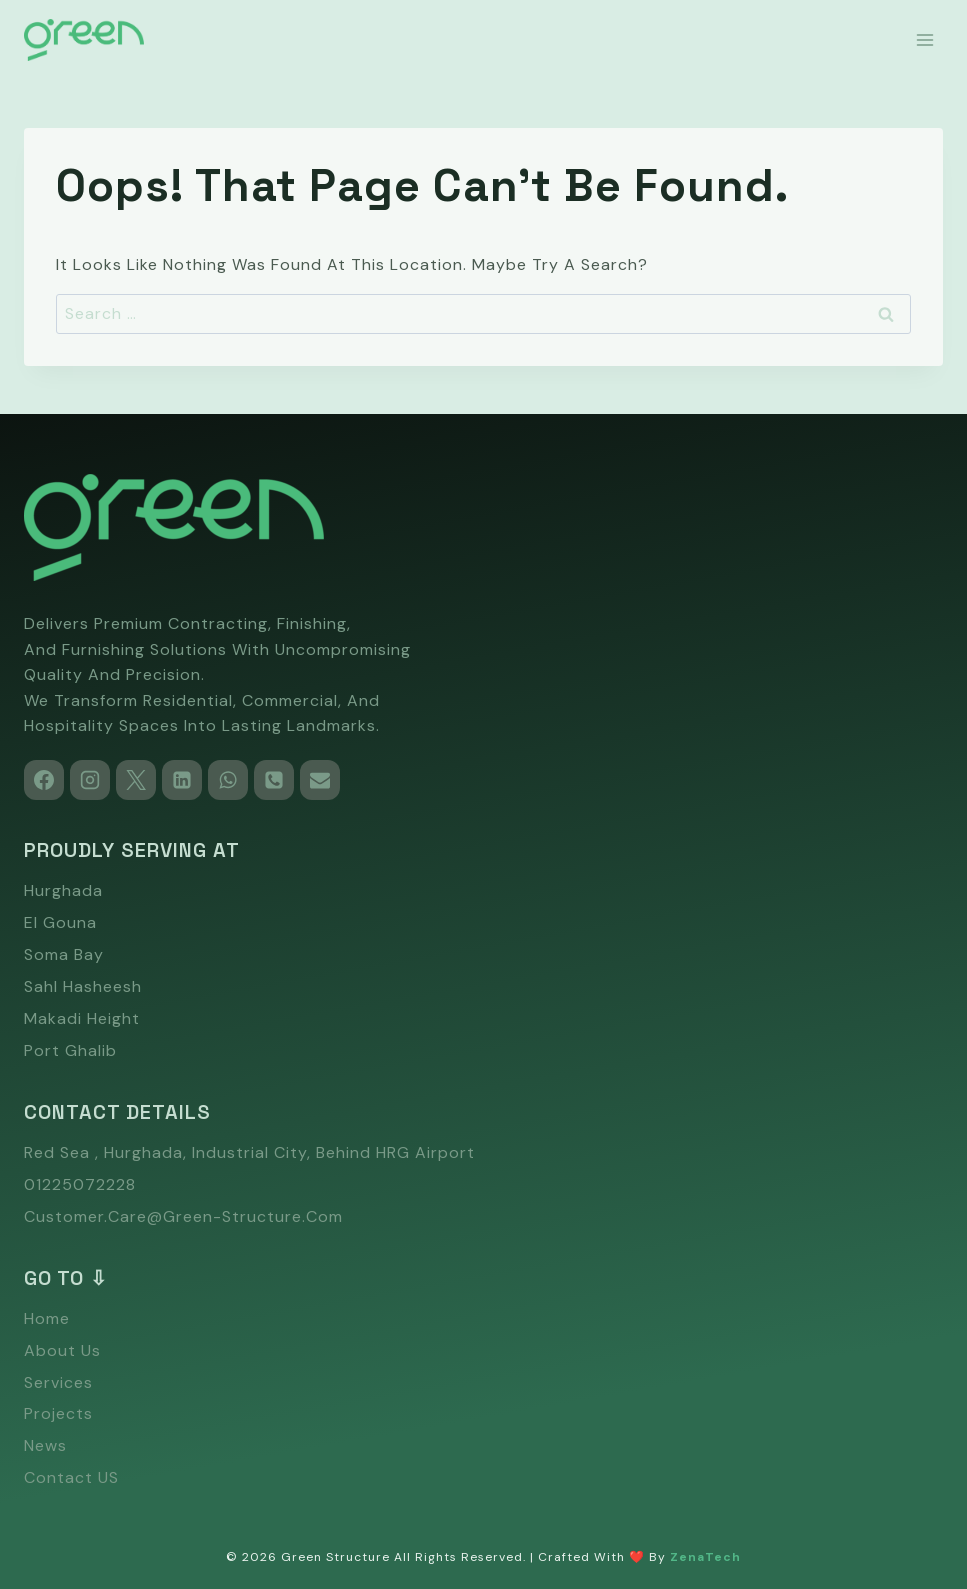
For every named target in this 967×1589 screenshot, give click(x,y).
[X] (136, 780)
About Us (62, 1350)
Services (58, 1382)
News (45, 1445)
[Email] (320, 780)
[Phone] (274, 780)
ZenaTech (705, 1557)
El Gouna (60, 922)
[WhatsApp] (228, 780)
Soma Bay (64, 954)
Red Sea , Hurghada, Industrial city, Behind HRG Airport (249, 1152)
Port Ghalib (70, 1050)
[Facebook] (44, 780)
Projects (58, 1413)
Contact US (71, 1477)
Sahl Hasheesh (83, 986)
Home (47, 1318)
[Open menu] (924, 39)
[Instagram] (90, 780)
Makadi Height (82, 1018)
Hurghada (63, 890)
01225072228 (80, 1184)
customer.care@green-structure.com (183, 1216)
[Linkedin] (182, 780)
